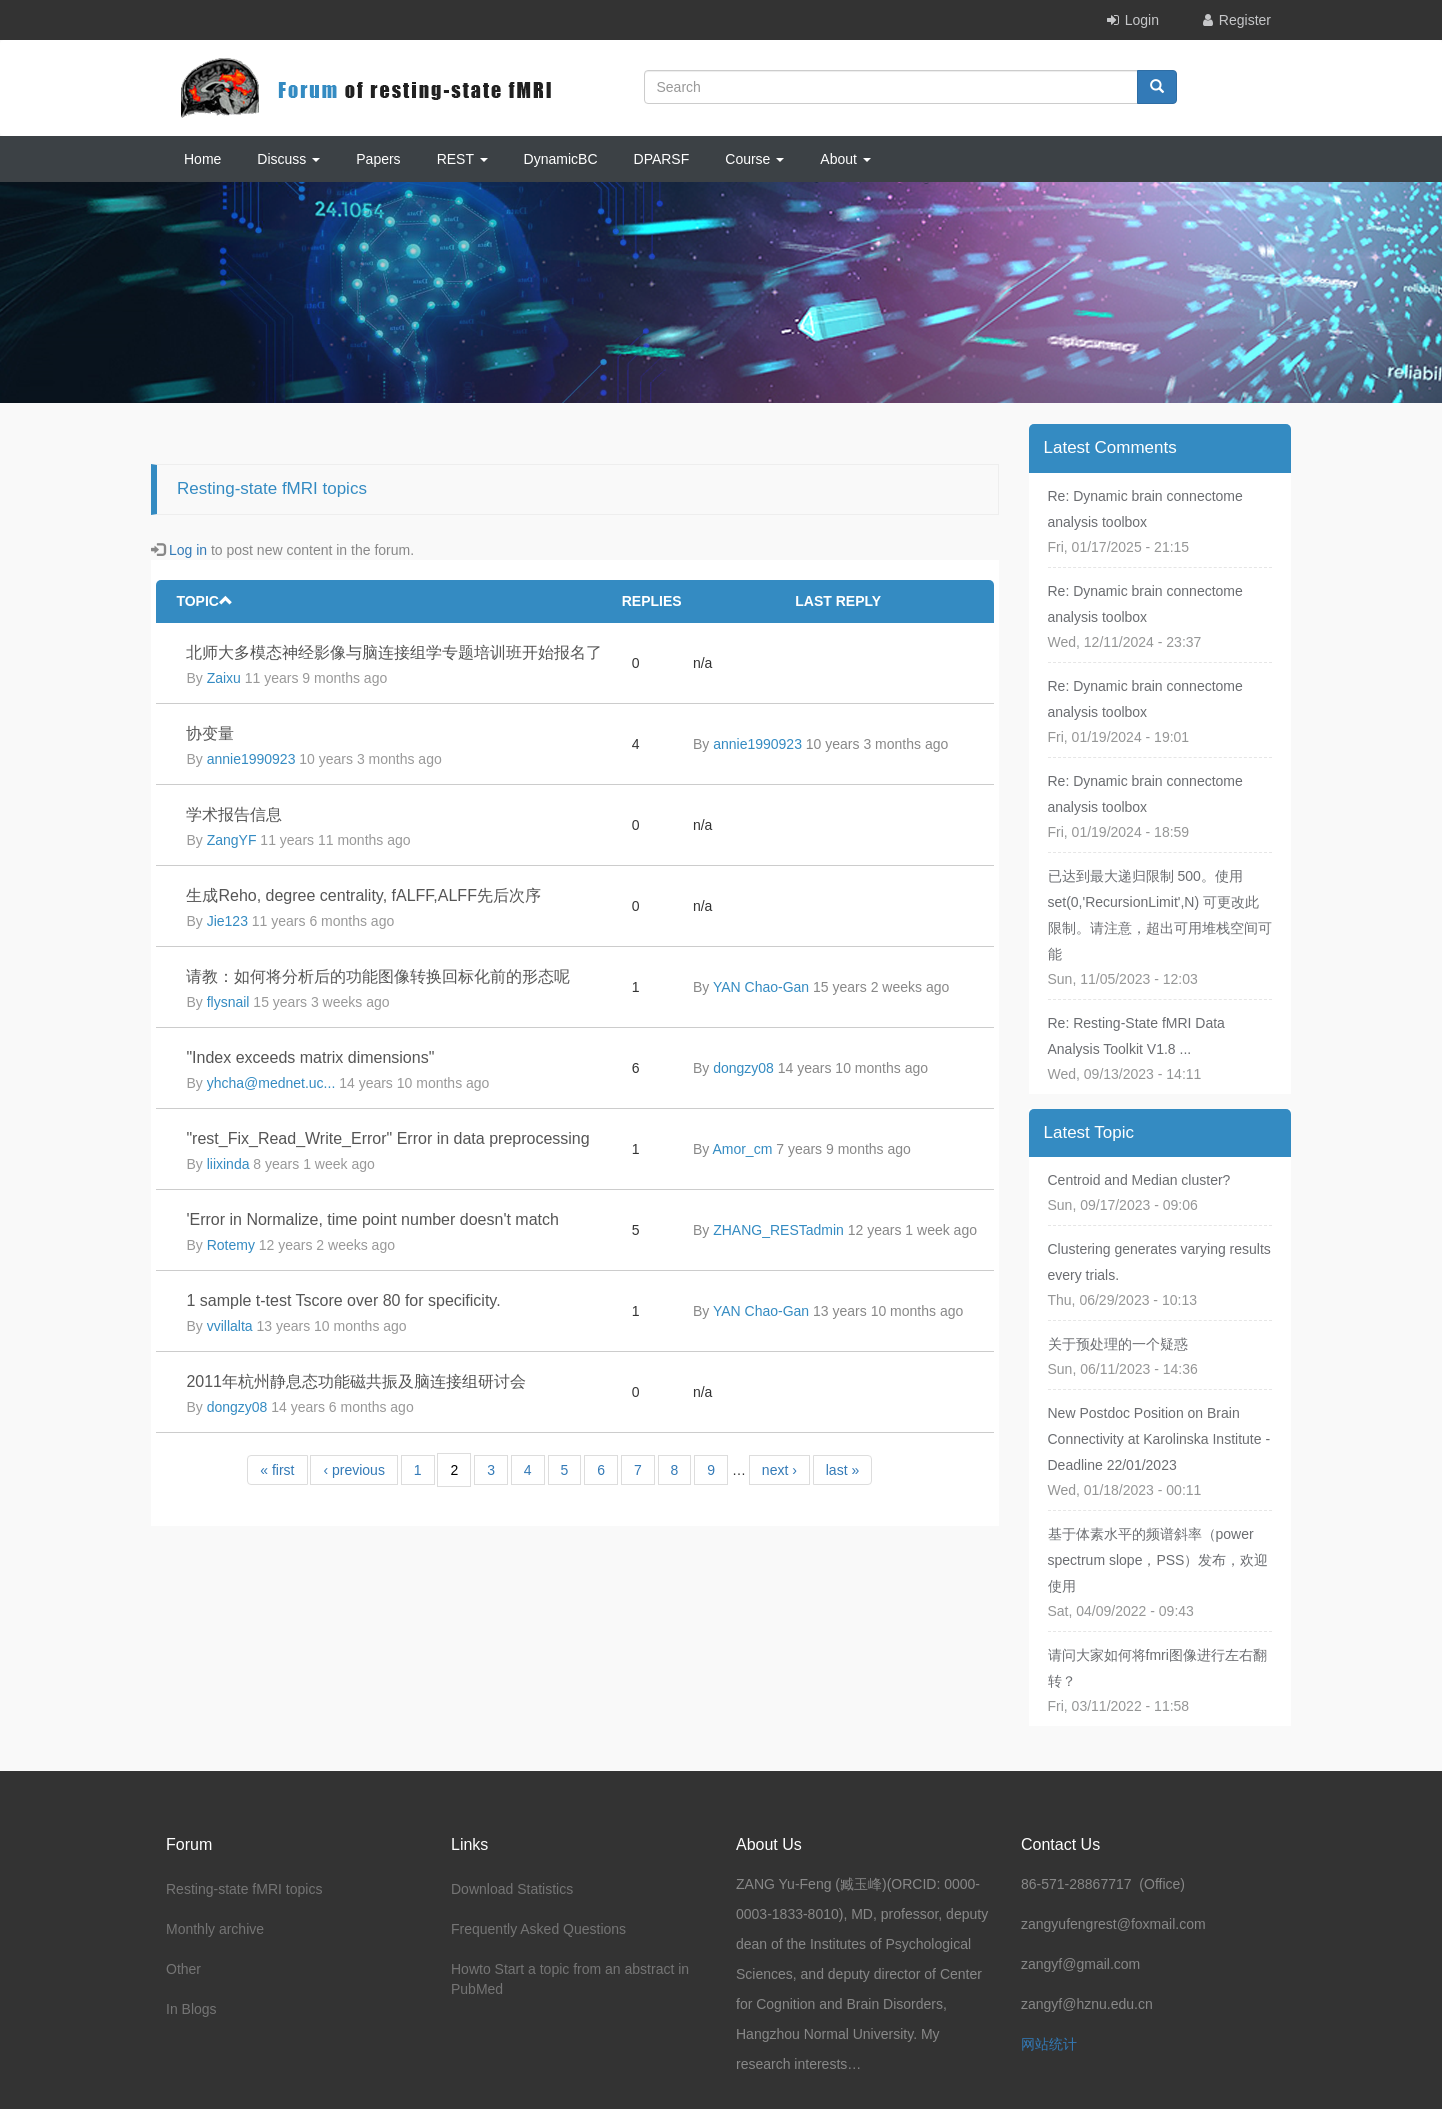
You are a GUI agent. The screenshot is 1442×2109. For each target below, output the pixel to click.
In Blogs (191, 2009)
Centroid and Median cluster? (1139, 1180)
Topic (204, 601)
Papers (378, 159)
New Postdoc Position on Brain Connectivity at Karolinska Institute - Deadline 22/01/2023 (1159, 1439)
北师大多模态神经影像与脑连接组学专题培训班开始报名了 (394, 652)
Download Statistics (512, 1889)
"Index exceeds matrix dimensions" (310, 1057)
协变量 (210, 733)
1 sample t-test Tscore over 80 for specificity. (343, 1300)
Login (1142, 20)
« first (277, 1470)
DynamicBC (561, 159)
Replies (652, 601)
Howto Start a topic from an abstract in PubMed (570, 1979)
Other (183, 1969)
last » (842, 1470)
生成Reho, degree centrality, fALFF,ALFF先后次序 (363, 895)
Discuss (288, 159)
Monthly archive (215, 1929)
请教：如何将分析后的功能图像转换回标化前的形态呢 (378, 976)
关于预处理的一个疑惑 (1118, 1344)
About (845, 159)
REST (462, 159)
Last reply (838, 601)
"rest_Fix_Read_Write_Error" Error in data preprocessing (387, 1138)
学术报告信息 (234, 814)
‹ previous (353, 1470)
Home (202, 159)
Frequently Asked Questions (538, 1929)
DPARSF (662, 159)
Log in (188, 550)
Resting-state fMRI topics (244, 1889)
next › (779, 1470)
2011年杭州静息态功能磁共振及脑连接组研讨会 (356, 1381)
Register (1245, 20)
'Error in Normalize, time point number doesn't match (372, 1219)
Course (754, 159)
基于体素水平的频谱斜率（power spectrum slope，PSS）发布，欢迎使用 (1158, 1560)
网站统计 (1049, 2044)
